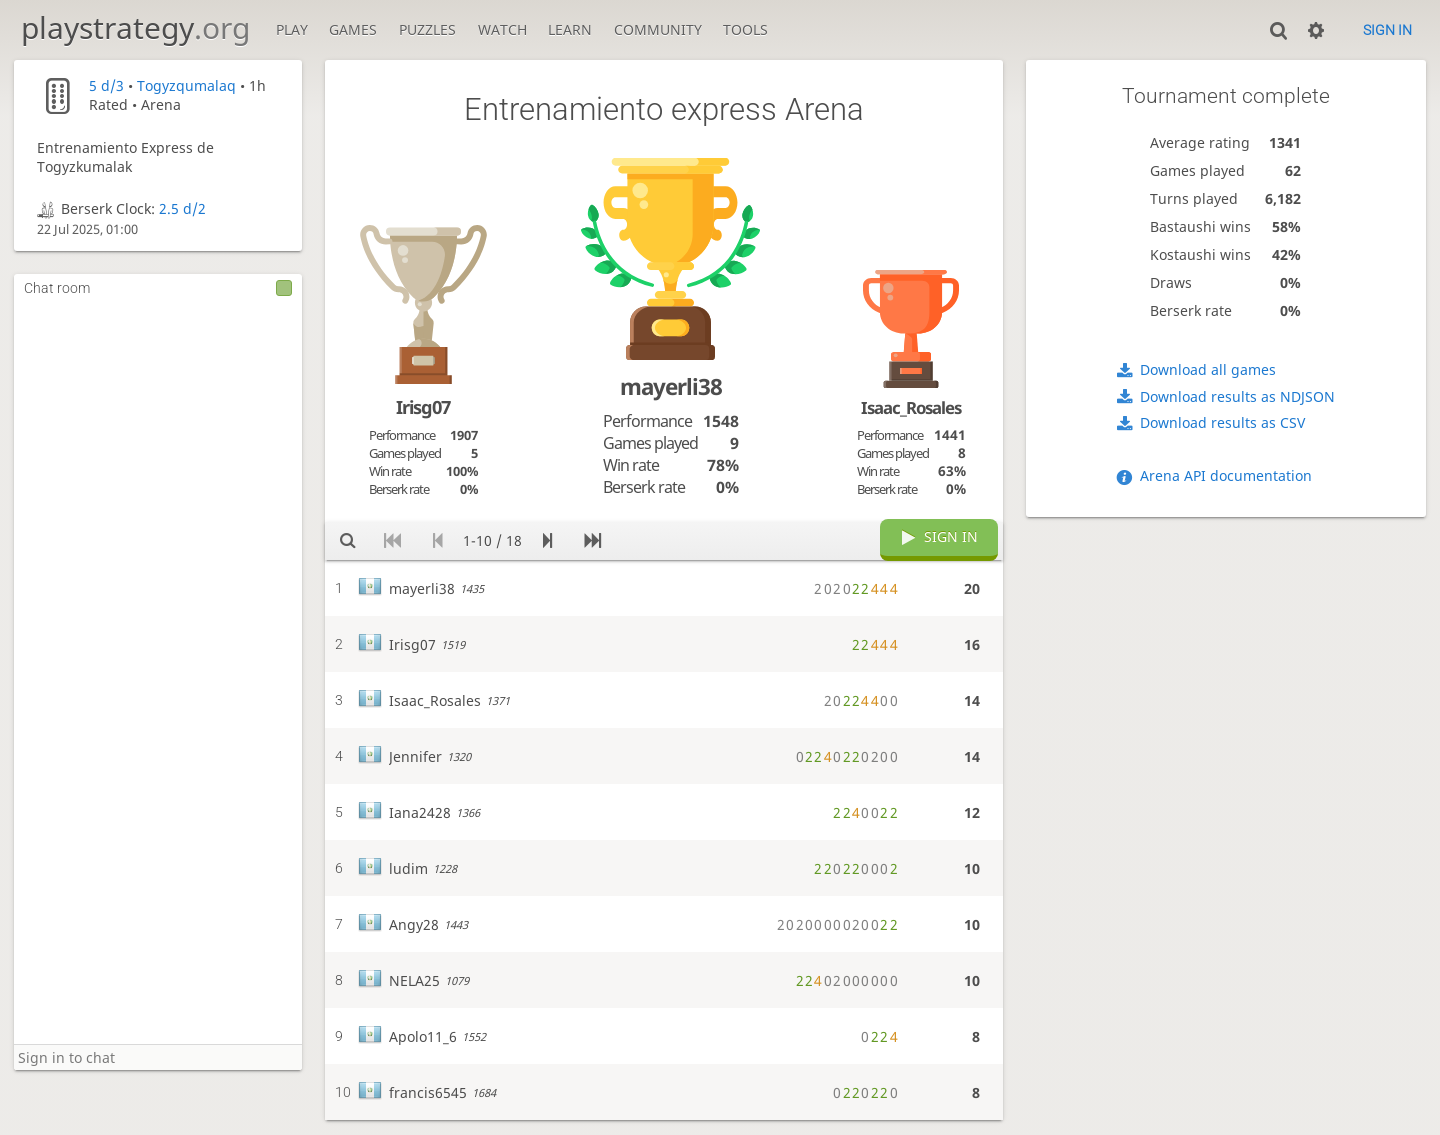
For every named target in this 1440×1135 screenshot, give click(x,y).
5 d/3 (106, 85)
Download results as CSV (1222, 422)
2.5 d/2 (182, 208)
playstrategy (135, 27)
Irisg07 (423, 407)
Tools (745, 29)
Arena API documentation (1226, 475)
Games (353, 29)
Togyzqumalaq (186, 85)
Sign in (1387, 30)
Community (658, 29)
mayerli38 (671, 386)
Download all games (1208, 369)
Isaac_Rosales (911, 407)
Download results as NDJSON (1237, 396)
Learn (570, 29)
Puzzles (427, 29)
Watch (502, 29)
